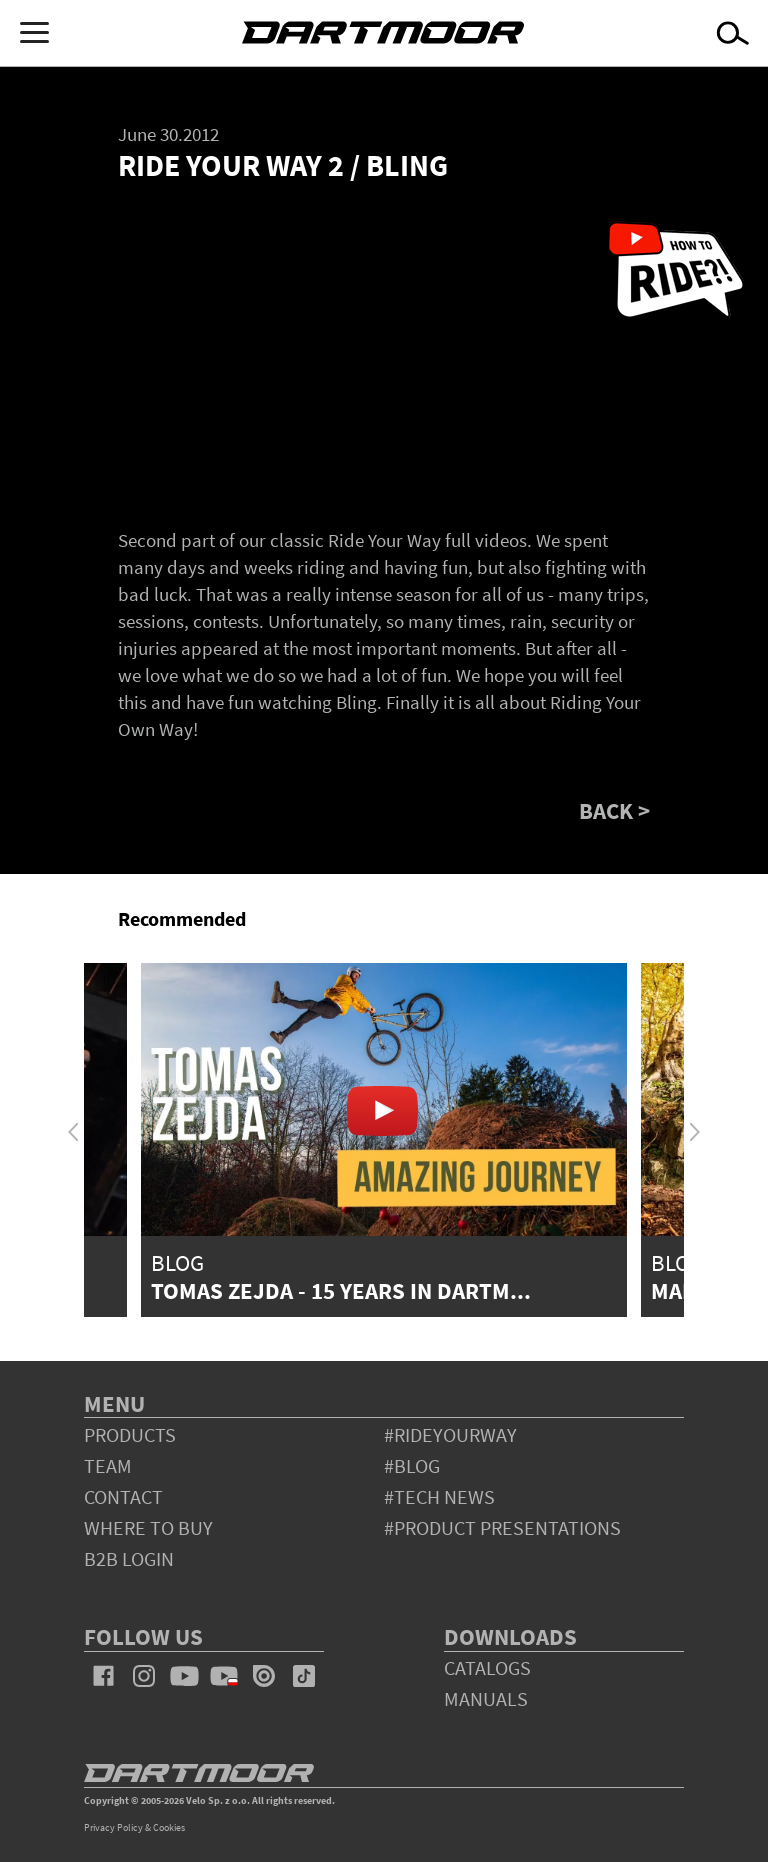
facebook (104, 1676)
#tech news (439, 1496)
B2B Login (129, 1558)
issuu (264, 1676)
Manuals (486, 1698)
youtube (184, 1676)
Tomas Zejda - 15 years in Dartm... (341, 1290)
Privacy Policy (113, 1827)
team (108, 1465)
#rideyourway (450, 1434)
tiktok (304, 1676)
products (130, 1434)
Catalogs (487, 1667)
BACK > (614, 810)
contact (123, 1496)
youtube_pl (224, 1676)
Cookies (169, 1827)
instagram (144, 1676)
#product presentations (502, 1527)
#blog (412, 1465)
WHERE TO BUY (148, 1527)
